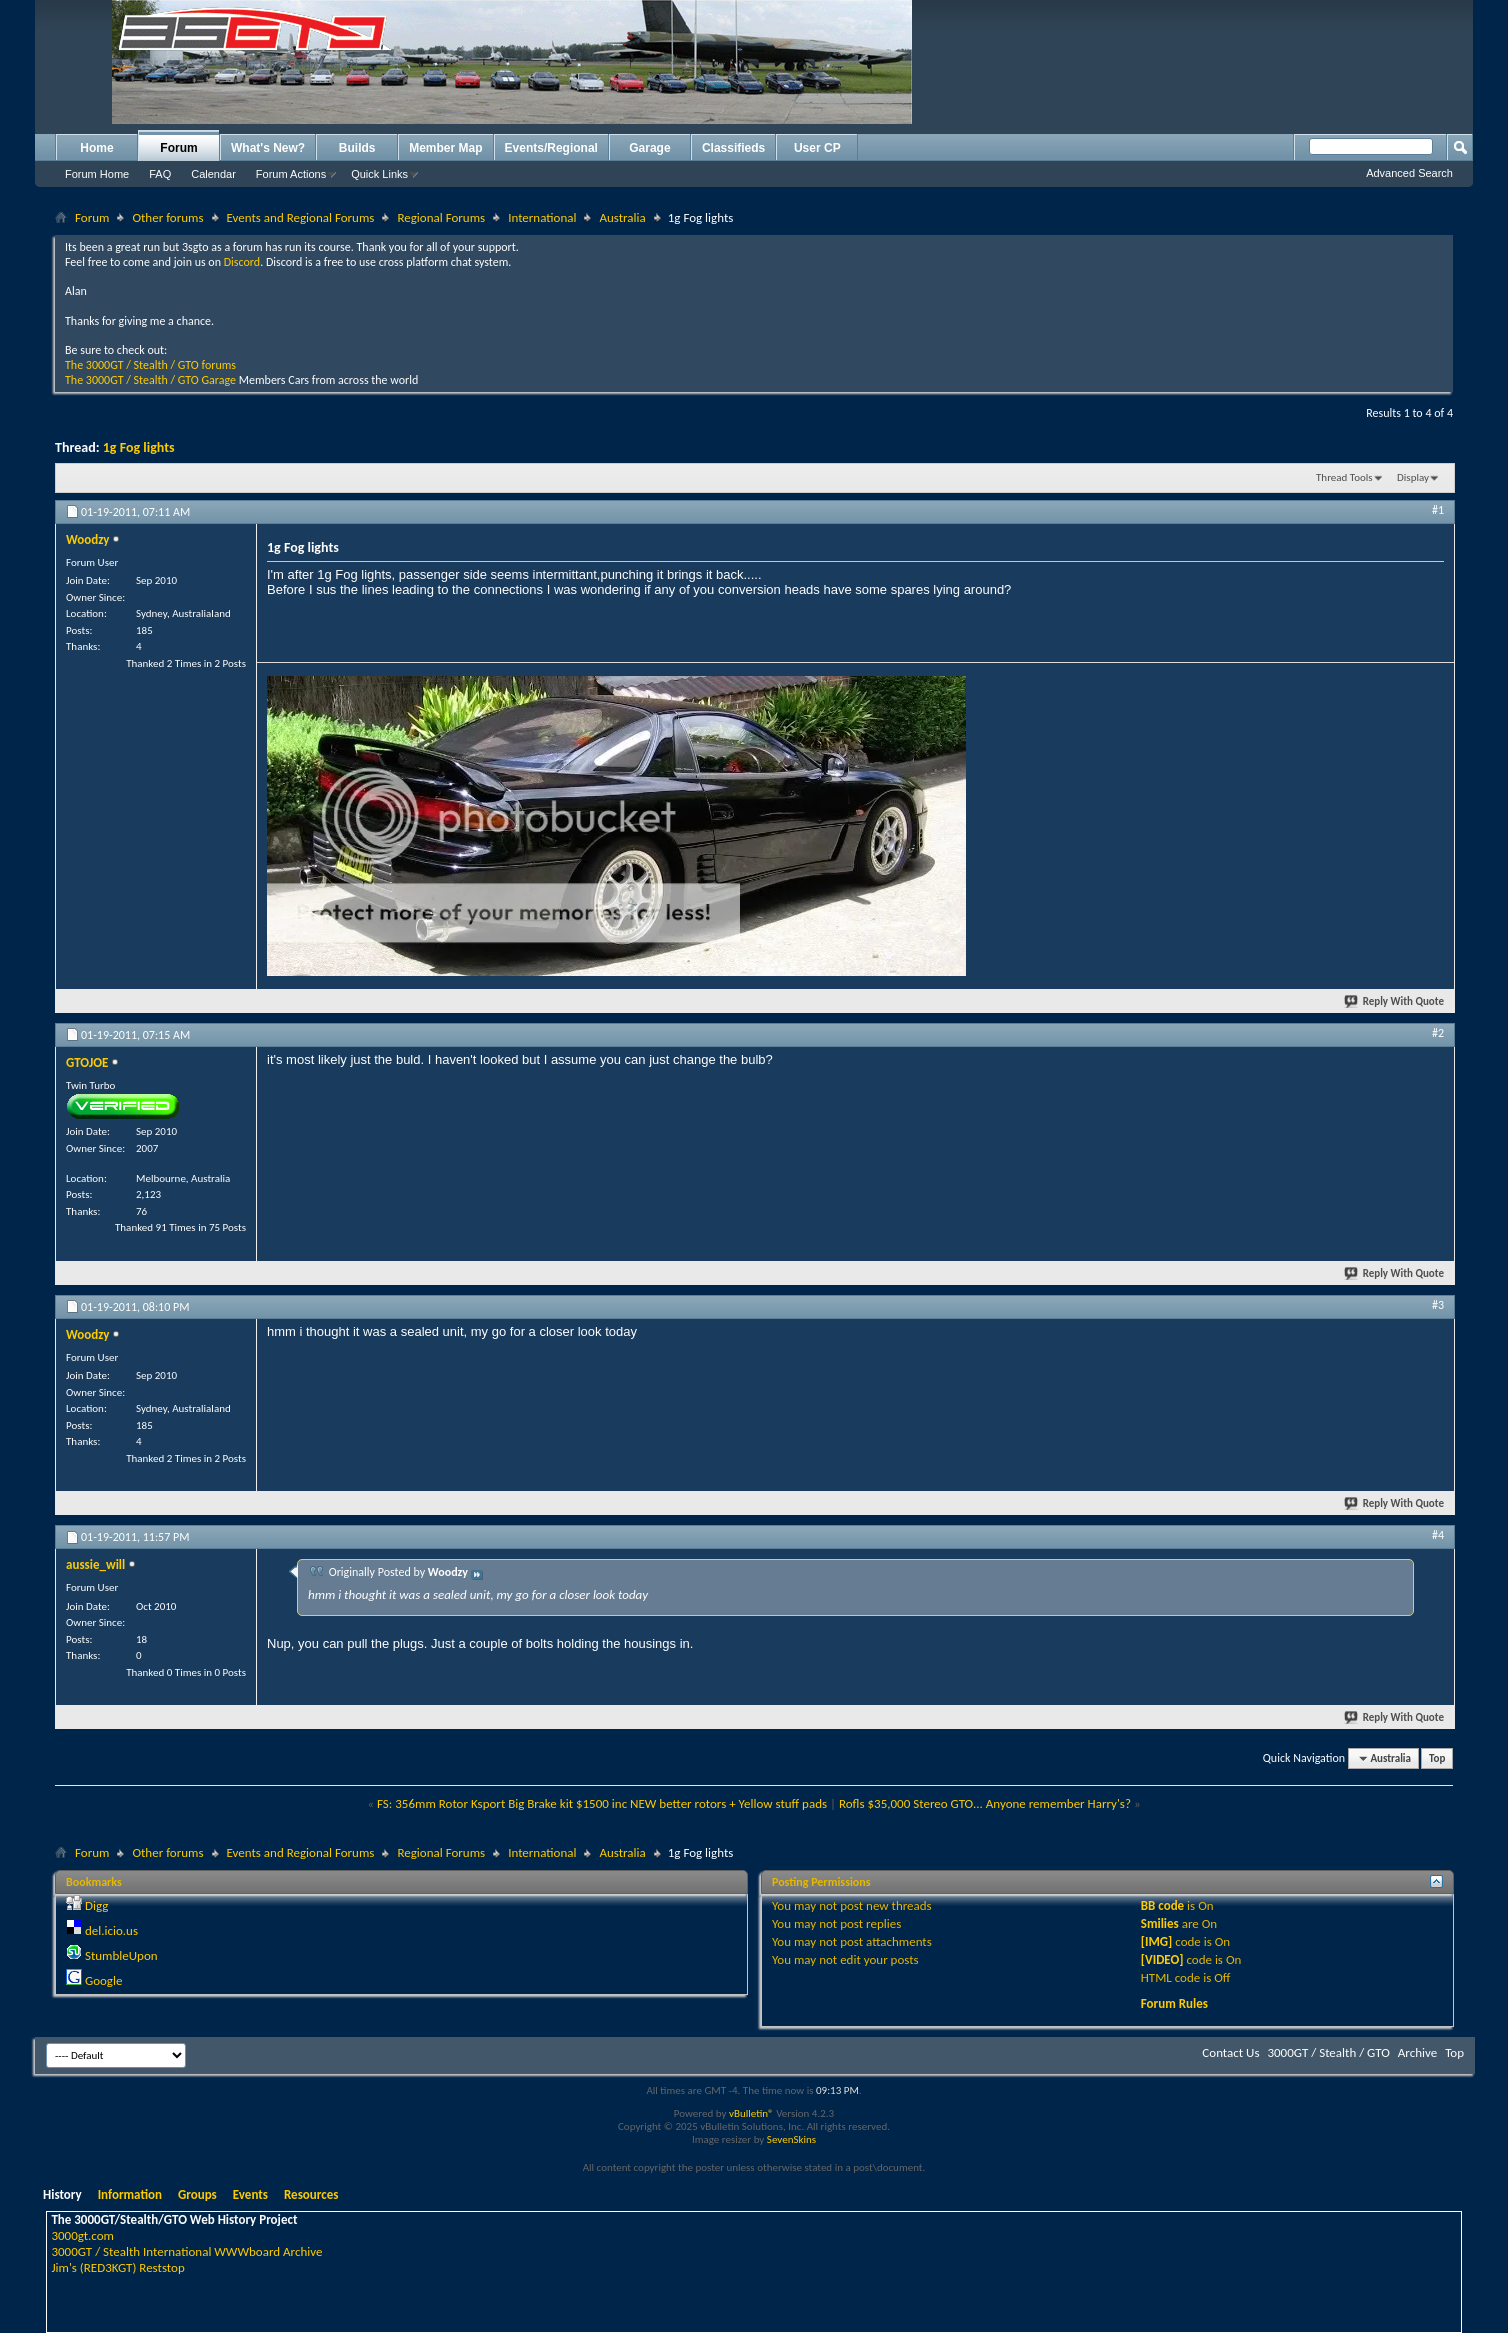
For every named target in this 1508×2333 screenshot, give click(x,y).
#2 (1438, 1033)
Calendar (213, 174)
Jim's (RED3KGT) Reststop (117, 2267)
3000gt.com (82, 2235)
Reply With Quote (1395, 1001)
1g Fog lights (139, 447)
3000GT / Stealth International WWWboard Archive (186, 2251)
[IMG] (1157, 1941)
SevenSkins (791, 2139)
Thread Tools (1344, 477)
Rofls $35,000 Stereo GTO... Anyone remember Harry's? (985, 1803)
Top (1437, 1758)
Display (1413, 477)
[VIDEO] (1162, 1959)
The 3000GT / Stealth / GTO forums (150, 365)
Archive (1417, 2052)
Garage (649, 148)
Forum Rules (1174, 2003)
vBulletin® (751, 2113)
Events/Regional (551, 148)
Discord (242, 262)
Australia (622, 217)
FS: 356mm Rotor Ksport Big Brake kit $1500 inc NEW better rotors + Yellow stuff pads (602, 1803)
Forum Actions (291, 174)
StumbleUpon (121, 1955)
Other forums (167, 217)
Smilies (1160, 1923)
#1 (1438, 510)
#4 (1438, 1535)
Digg (96, 1905)
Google (103, 1980)
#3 (1438, 1305)
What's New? (268, 148)
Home (96, 148)
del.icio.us (111, 1930)
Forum (178, 148)
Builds (357, 148)
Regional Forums (441, 217)
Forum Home (97, 174)
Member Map (445, 148)
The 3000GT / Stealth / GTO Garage (150, 380)
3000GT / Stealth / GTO (1328, 2052)
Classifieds (733, 148)
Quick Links (379, 174)
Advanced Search (1409, 173)
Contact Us (1230, 2052)
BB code (1162, 1905)
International (542, 217)
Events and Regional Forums (301, 217)
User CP (817, 148)
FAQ (160, 174)
